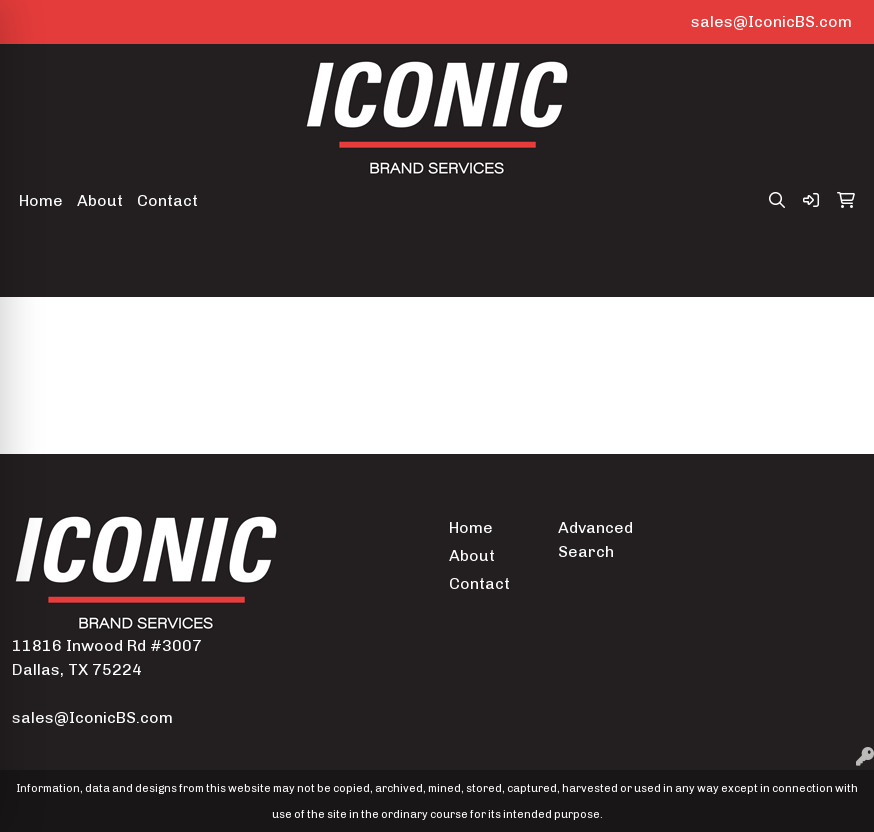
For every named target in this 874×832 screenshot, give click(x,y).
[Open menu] (834, 268)
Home (41, 200)
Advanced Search (595, 539)
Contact (167, 200)
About (100, 200)
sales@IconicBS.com (771, 21)
